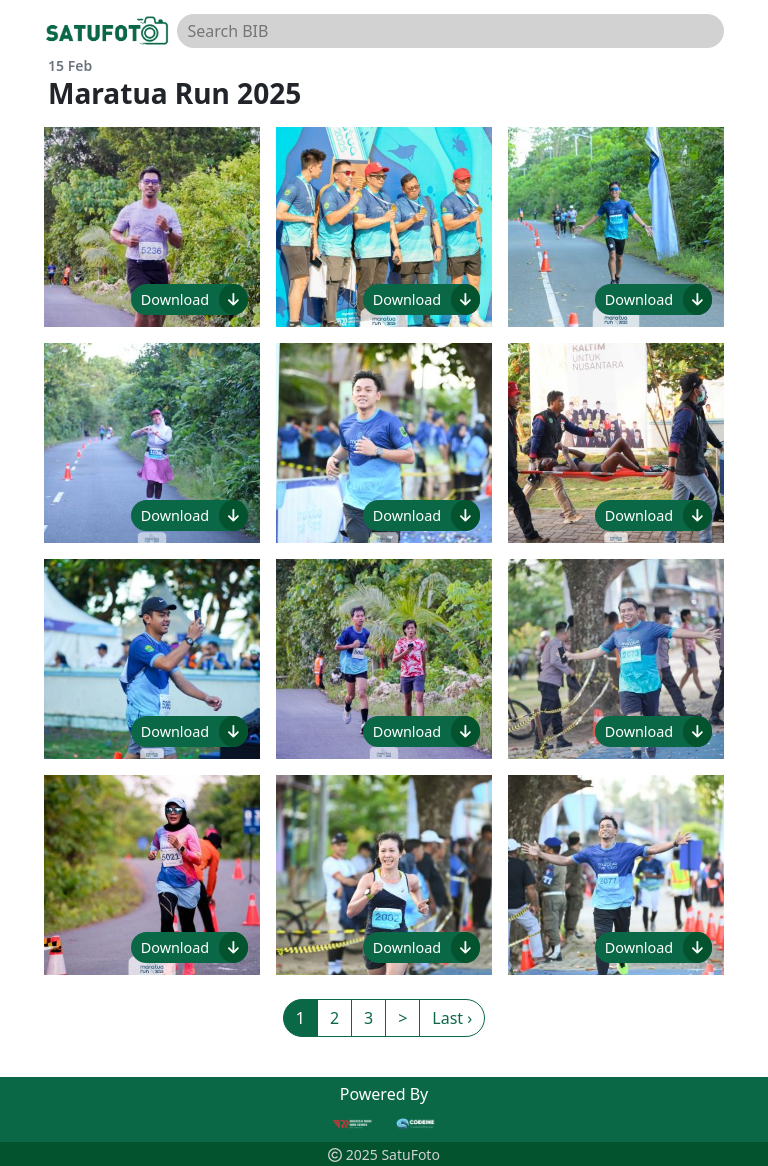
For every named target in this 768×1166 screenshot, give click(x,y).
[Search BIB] (450, 31)
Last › (452, 1018)
